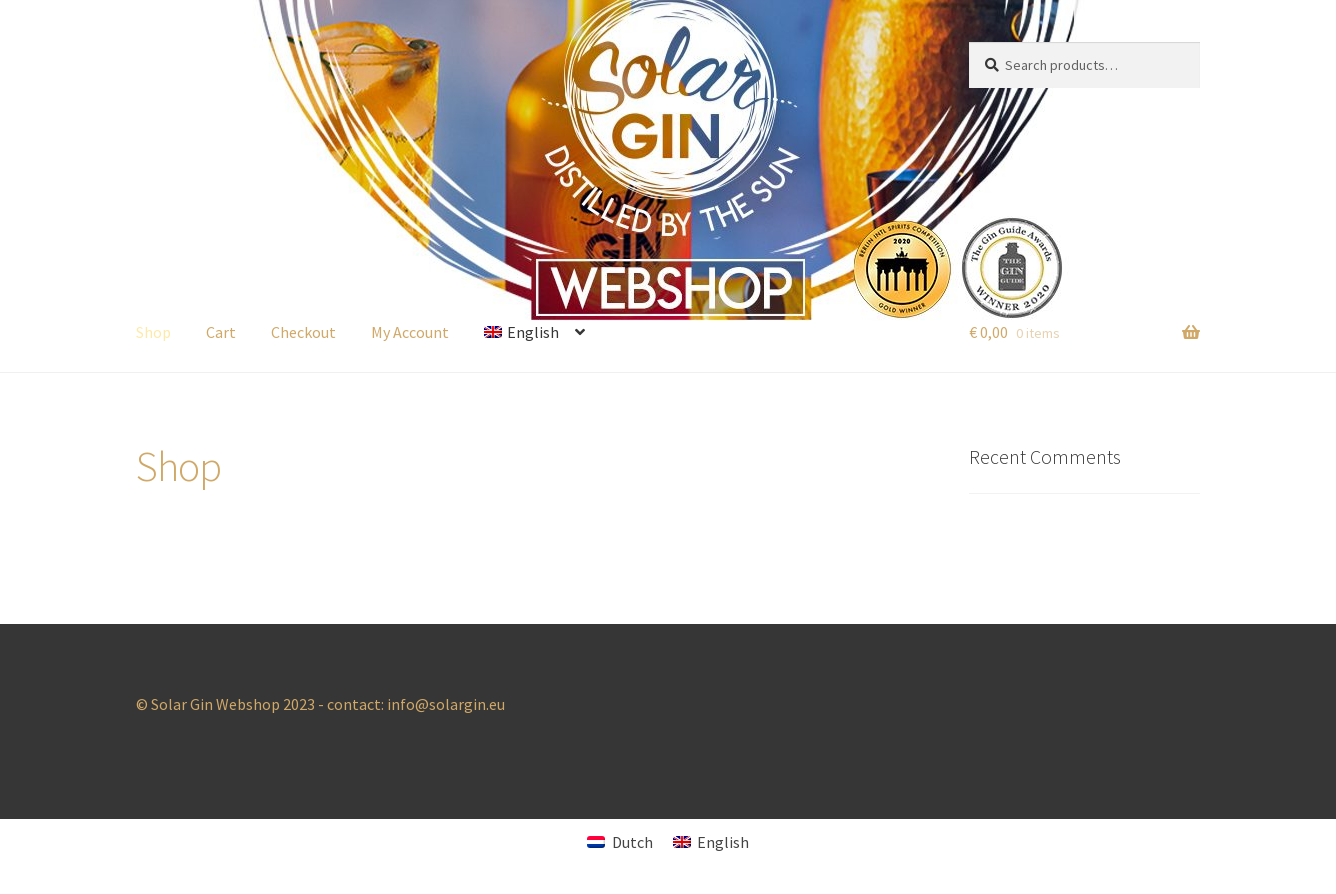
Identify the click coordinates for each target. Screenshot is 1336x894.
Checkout (303, 332)
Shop (153, 332)
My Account (410, 332)
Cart (221, 332)
